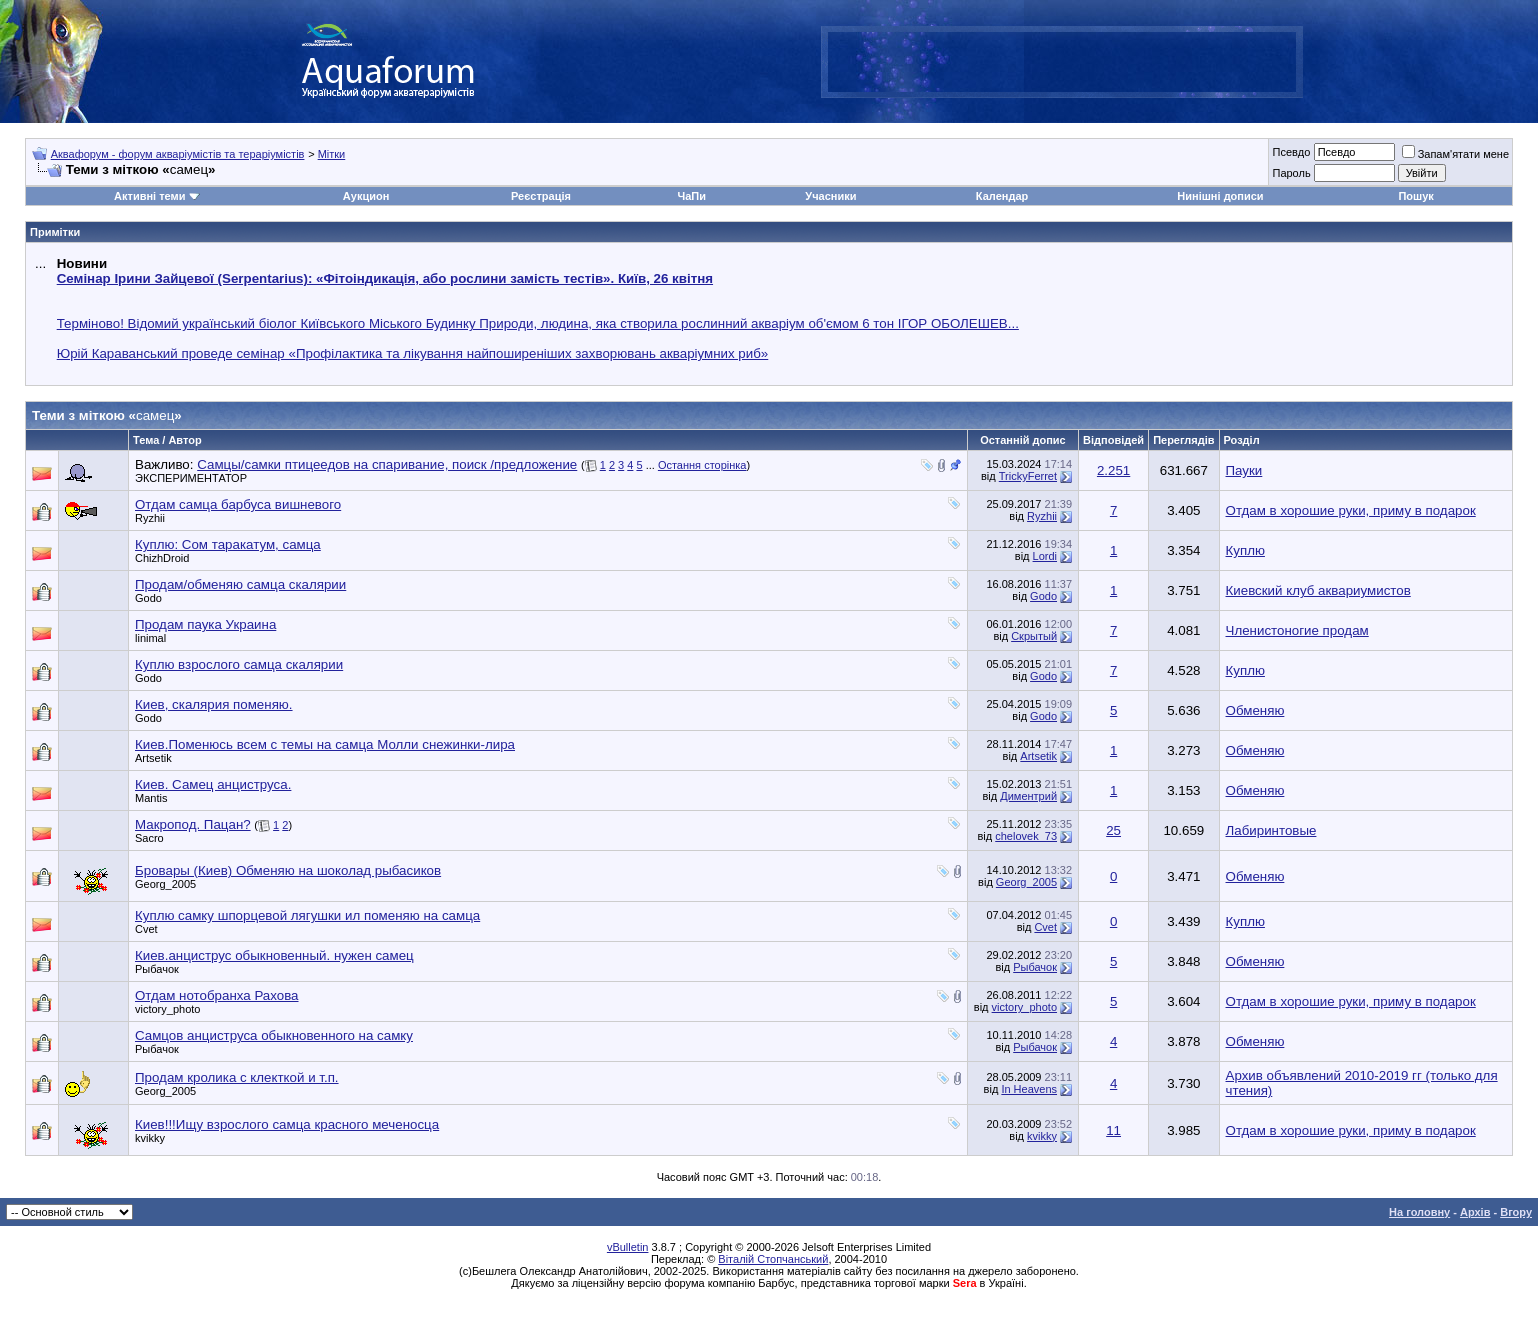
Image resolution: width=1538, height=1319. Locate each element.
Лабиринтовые (1271, 830)
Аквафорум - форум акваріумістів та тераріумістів (178, 154)
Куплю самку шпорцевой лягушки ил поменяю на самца (307, 915)
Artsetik (153, 758)
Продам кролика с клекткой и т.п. (237, 1077)
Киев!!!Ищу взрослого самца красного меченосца (287, 1124)
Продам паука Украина (205, 624)
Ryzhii (150, 518)
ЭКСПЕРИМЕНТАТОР (191, 478)
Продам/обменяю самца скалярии (240, 584)
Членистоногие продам (1297, 630)
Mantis (151, 798)
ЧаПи (692, 196)
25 (1113, 830)
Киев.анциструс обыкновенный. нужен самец (274, 955)
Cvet (146, 929)
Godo (148, 598)
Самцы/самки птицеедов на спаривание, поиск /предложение (387, 464)
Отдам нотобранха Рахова (217, 995)
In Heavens (1029, 1089)
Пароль (1291, 173)
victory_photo (167, 1009)
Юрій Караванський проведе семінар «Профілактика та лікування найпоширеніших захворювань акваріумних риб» (413, 353)
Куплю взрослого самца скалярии (239, 664)
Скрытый (1034, 636)
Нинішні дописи (1220, 196)
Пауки (1244, 470)
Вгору (1516, 1212)
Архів (1475, 1212)
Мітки (332, 154)
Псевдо (1291, 152)
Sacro (149, 838)
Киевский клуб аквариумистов (1318, 590)
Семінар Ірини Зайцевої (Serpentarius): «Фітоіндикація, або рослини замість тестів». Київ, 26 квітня (385, 278)
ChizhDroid (162, 558)
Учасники (830, 196)
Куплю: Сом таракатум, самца (228, 544)
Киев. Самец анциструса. (213, 784)
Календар (1002, 196)
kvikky (150, 1138)
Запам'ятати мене (1455, 154)
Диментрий (1028, 796)
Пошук (1415, 196)
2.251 (1113, 470)
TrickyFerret (1028, 476)
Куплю (1245, 550)
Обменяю (1255, 710)
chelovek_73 (1026, 836)
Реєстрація (541, 196)
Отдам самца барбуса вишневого (238, 504)
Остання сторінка (702, 465)
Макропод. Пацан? (193, 824)
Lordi (1045, 556)
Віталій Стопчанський (773, 1259)
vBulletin (628, 1247)
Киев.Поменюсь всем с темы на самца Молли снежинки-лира (325, 744)
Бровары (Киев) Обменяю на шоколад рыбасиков (288, 870)
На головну (1419, 1212)
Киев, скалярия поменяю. (214, 704)
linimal (150, 638)
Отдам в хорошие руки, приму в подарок (1351, 510)
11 (1113, 1130)
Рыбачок (157, 969)
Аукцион (366, 196)
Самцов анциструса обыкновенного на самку (274, 1035)
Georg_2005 (165, 884)
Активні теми (149, 196)
